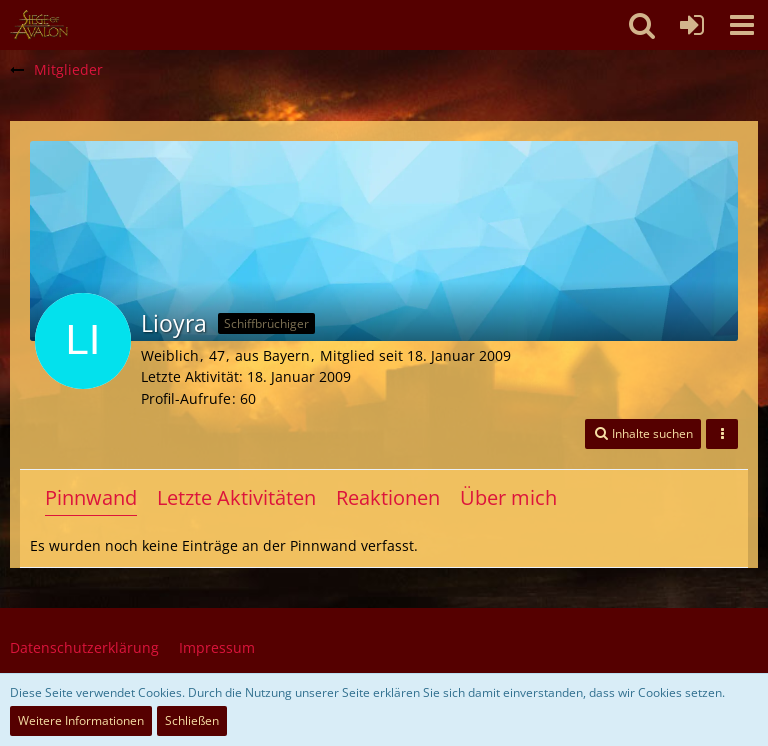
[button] (742, 25)
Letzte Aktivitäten (236, 497)
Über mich (508, 497)
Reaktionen (388, 497)
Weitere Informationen (81, 720)
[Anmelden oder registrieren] (692, 25)
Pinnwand (91, 497)
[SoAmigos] (39, 25)
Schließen (192, 720)
